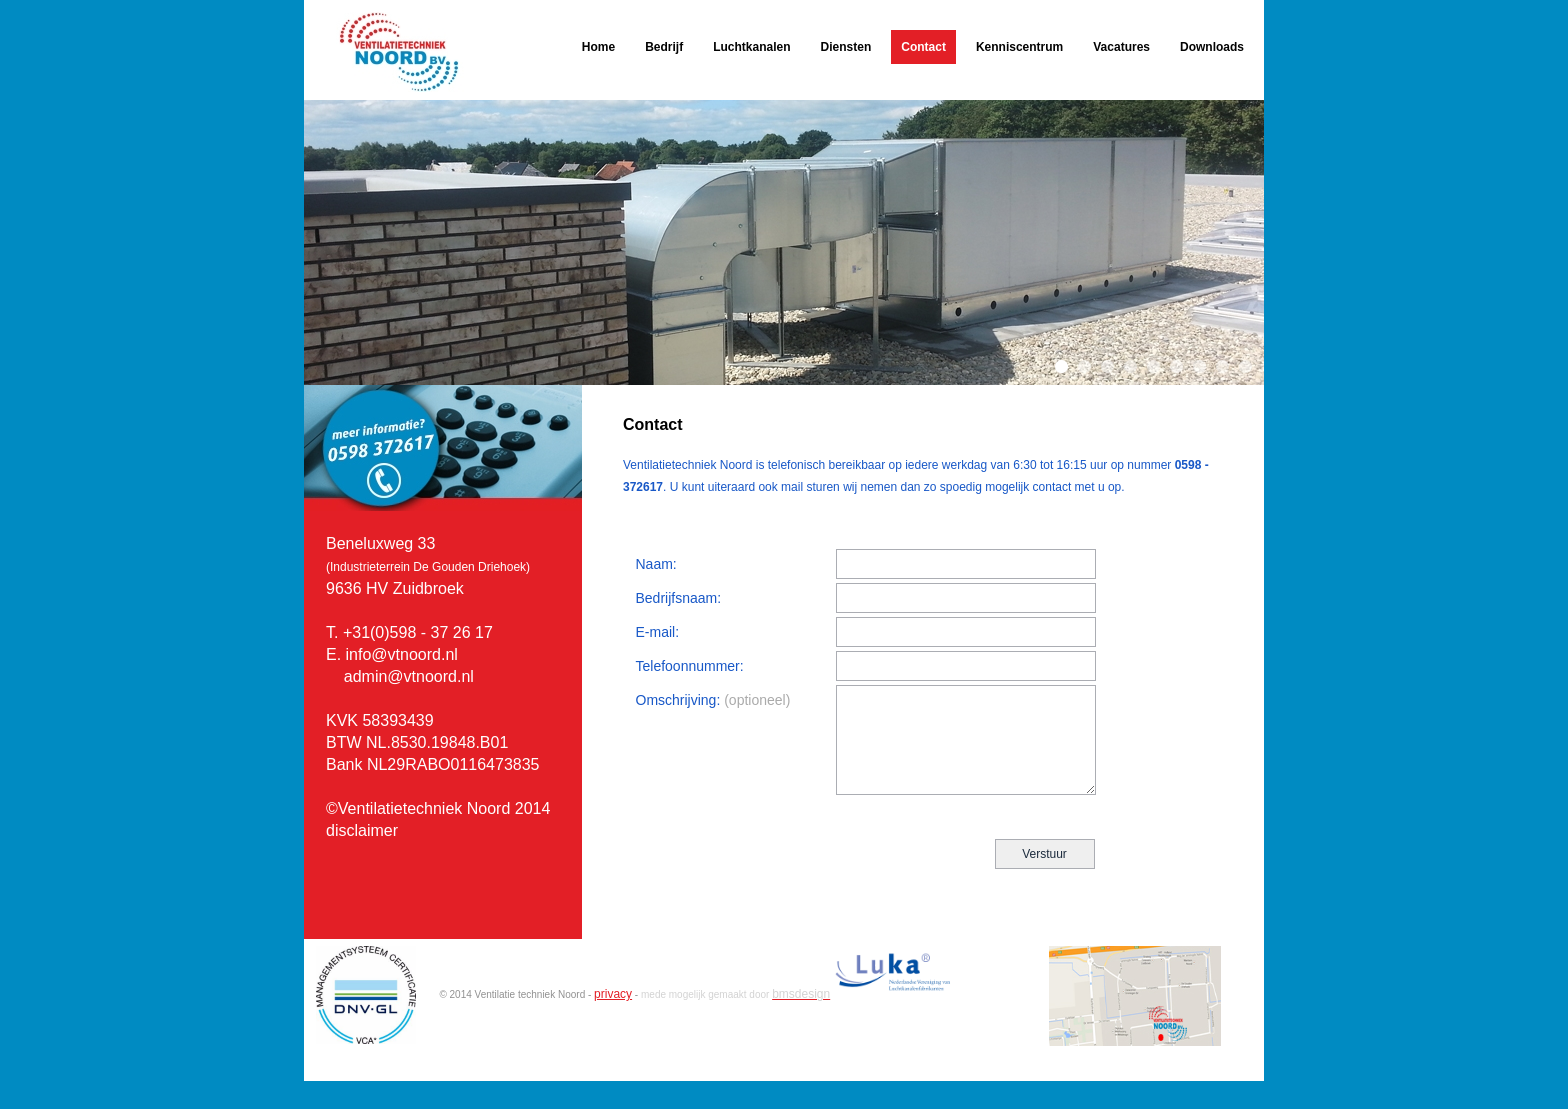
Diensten (846, 47)
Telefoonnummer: (690, 666)
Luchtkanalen (751, 47)
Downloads (1212, 47)
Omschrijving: (713, 700)
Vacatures (1121, 47)
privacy (613, 994)
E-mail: (658, 632)
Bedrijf (664, 47)
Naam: (656, 564)
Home (598, 47)
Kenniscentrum (1019, 47)
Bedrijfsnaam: (679, 598)
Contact (923, 47)
